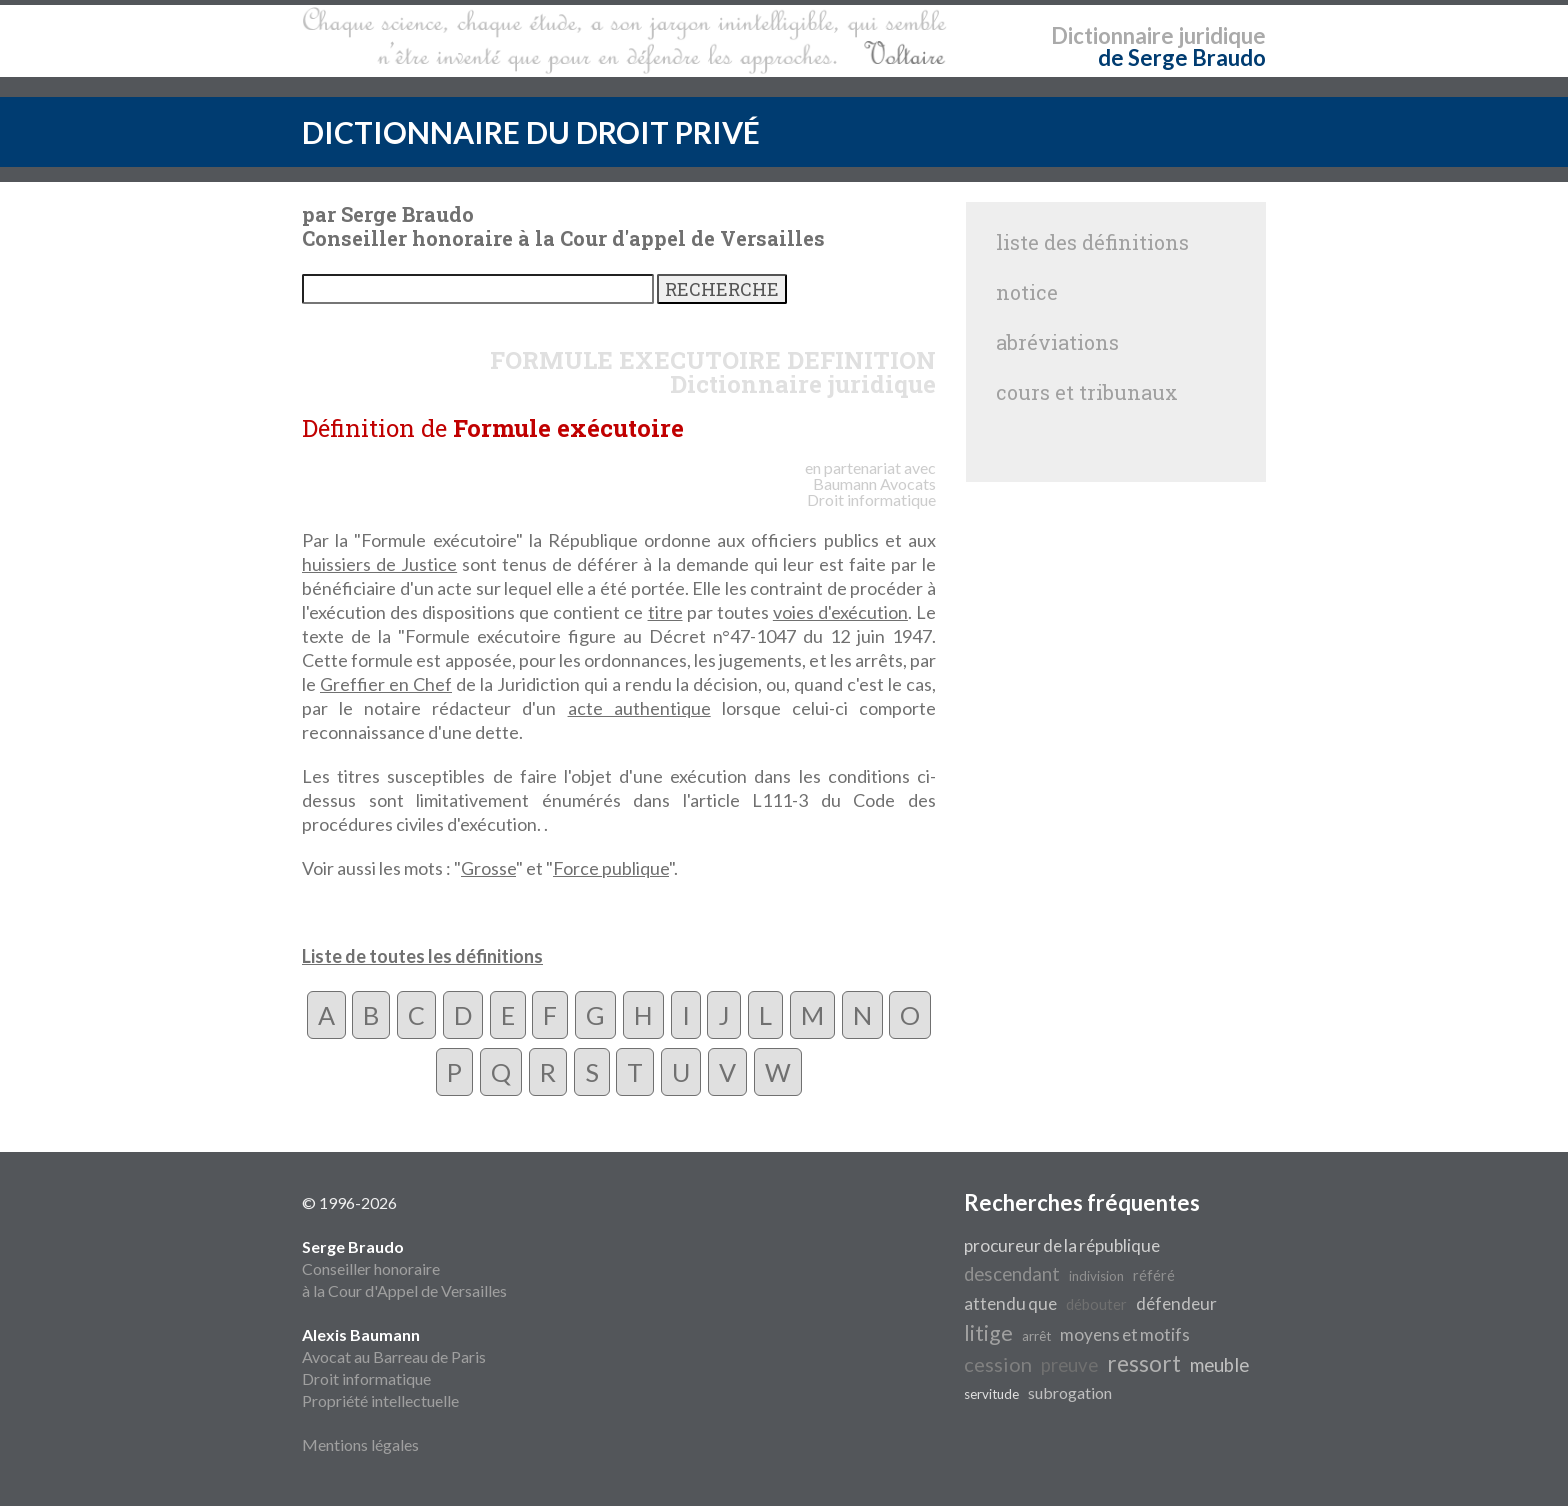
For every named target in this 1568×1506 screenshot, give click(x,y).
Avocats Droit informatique (871, 491)
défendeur (1176, 1303)
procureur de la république (1062, 1245)
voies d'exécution (840, 612)
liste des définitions (1092, 242)
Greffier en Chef (386, 684)
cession (998, 1364)
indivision (1096, 1276)
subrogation (1070, 1392)
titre (665, 612)
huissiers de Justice (379, 564)
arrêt (1036, 1336)
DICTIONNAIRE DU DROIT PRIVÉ (531, 132)
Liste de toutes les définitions (422, 956)
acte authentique (639, 708)
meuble (1219, 1365)
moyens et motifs (1125, 1334)
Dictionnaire (1112, 35)
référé (1154, 1275)
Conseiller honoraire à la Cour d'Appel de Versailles (404, 1268)
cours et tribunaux (1087, 392)
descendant (1012, 1274)
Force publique (611, 868)
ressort (1144, 1363)
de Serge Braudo (1182, 57)
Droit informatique (366, 1378)
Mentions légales (360, 1444)
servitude (991, 1394)
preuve (1069, 1365)
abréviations (1057, 342)
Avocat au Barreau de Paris (394, 1356)
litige (988, 1333)
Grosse (488, 868)
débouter (1096, 1304)
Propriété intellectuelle (380, 1400)
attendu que (1010, 1303)
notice (1027, 292)
